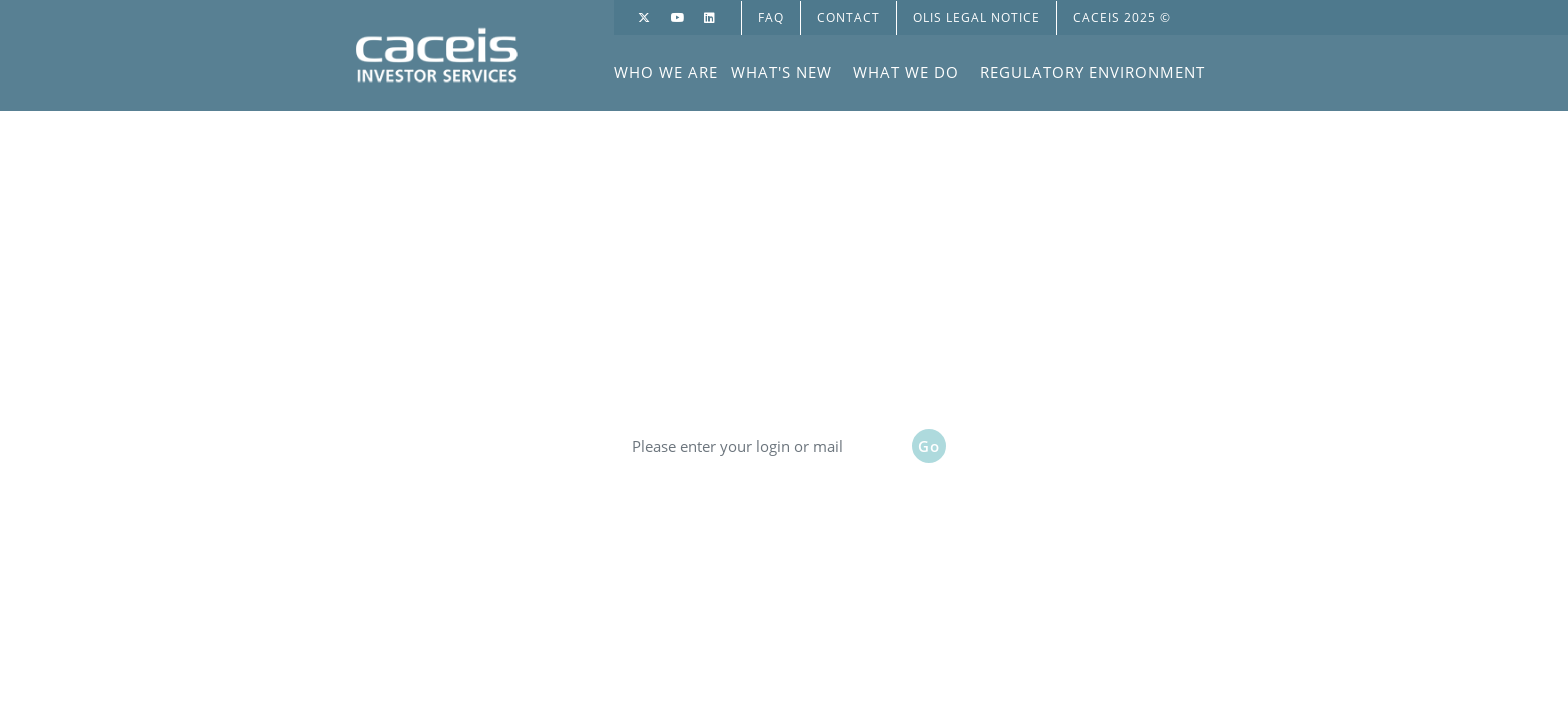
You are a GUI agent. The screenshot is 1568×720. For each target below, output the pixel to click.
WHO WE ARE (666, 72)
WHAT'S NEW (781, 72)
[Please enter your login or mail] (764, 446)
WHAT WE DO (906, 72)
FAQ (771, 17)
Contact (848, 17)
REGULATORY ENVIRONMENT (1092, 72)
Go (929, 446)
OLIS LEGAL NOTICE (976, 17)
